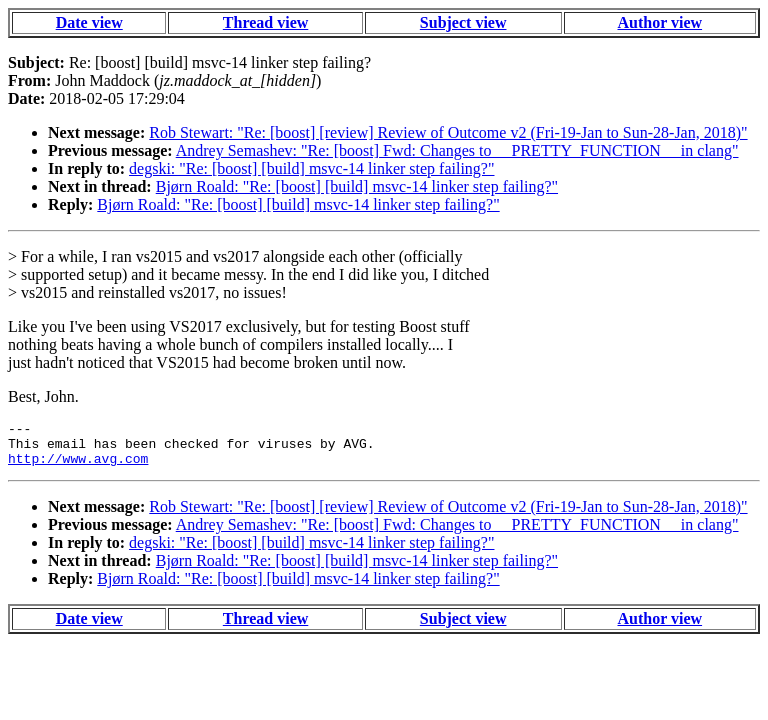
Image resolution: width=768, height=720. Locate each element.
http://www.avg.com (78, 467)
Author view (660, 22)
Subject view (463, 22)
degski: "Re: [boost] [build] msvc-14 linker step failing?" (311, 168)
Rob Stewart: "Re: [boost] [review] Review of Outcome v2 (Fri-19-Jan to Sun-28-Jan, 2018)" (448, 132)
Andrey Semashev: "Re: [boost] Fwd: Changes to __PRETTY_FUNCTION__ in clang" (457, 150)
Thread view (265, 22)
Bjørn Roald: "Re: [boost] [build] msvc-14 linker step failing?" (357, 186)
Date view (89, 22)
